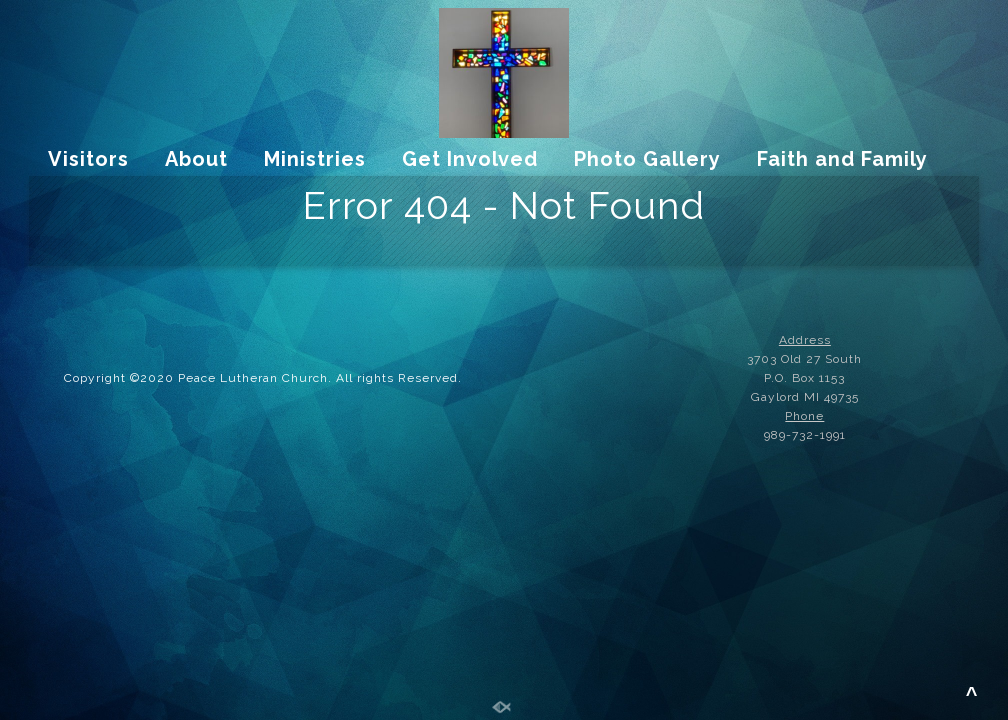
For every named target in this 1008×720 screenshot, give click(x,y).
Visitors (88, 159)
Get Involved (470, 159)
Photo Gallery (647, 159)
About (196, 159)
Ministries (315, 159)
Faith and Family (842, 159)
